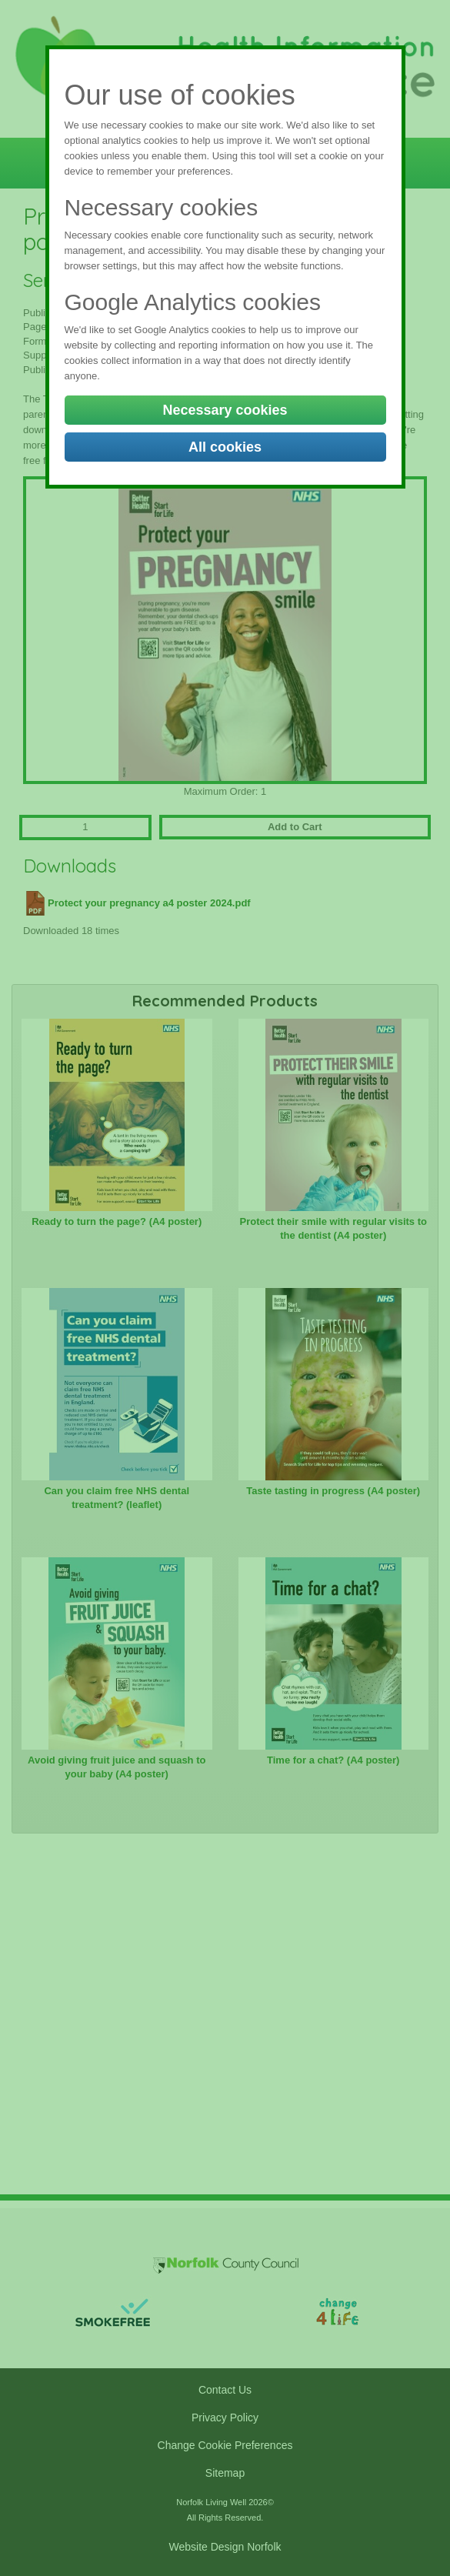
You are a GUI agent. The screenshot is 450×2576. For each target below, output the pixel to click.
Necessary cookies (224, 410)
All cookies (225, 447)
